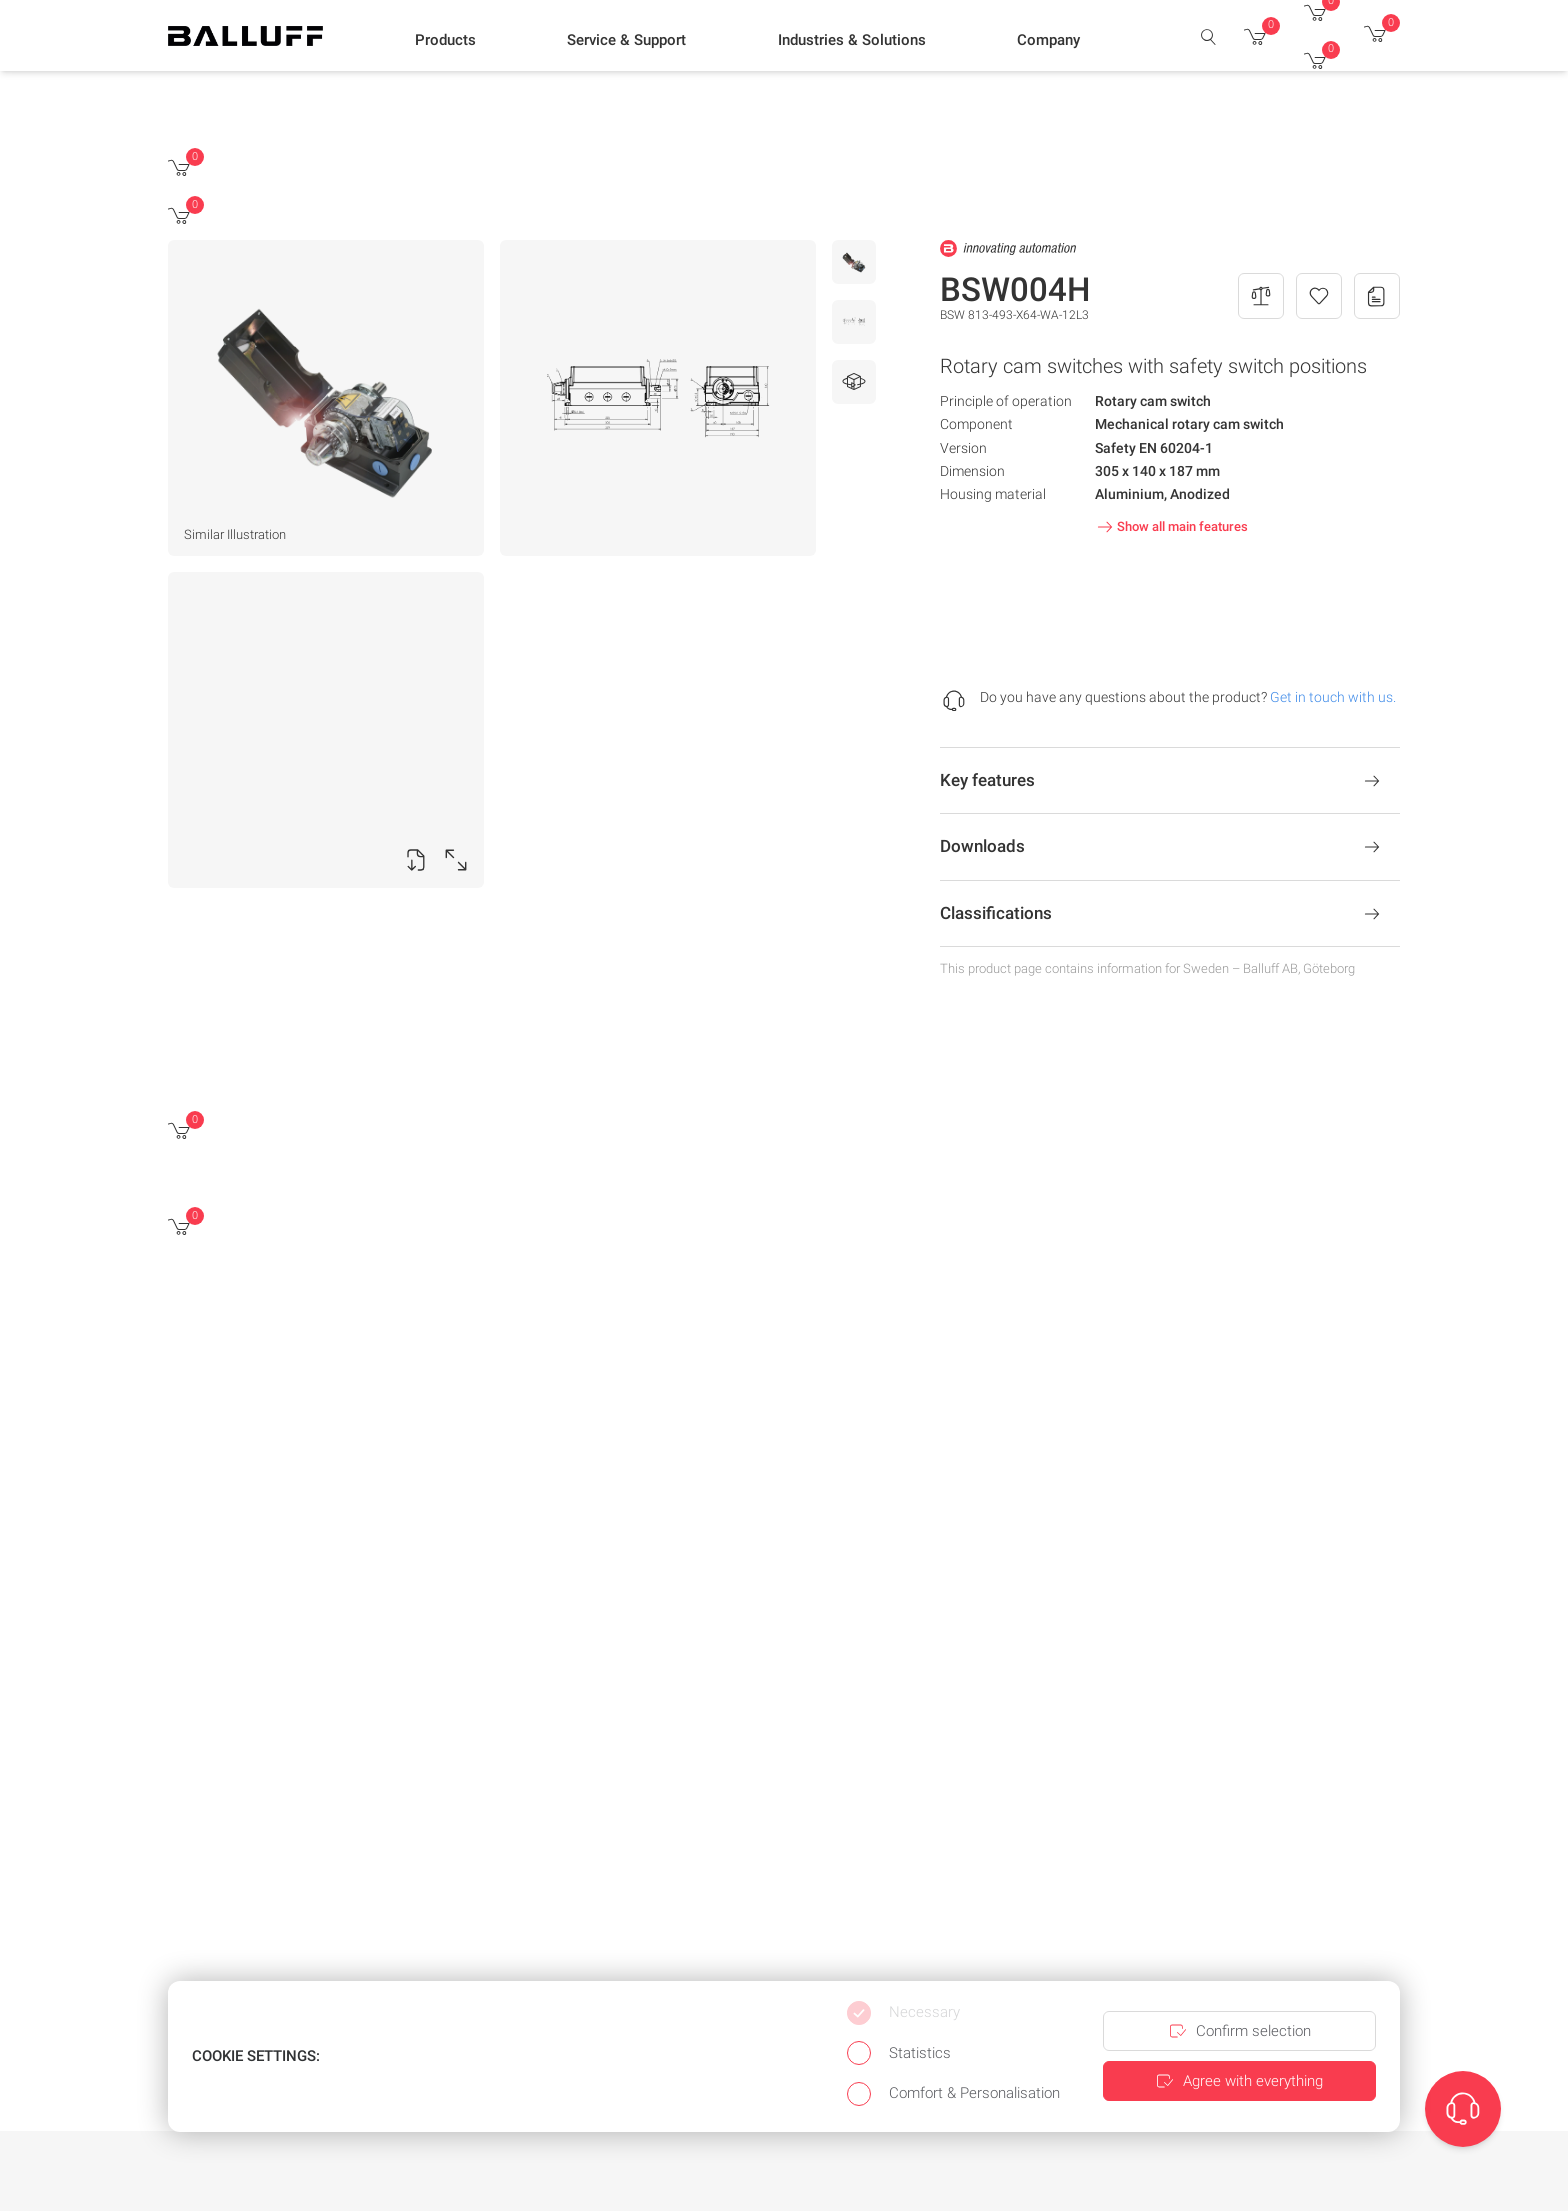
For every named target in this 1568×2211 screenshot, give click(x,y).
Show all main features (1170, 527)
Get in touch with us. (1333, 697)
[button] (445, 41)
